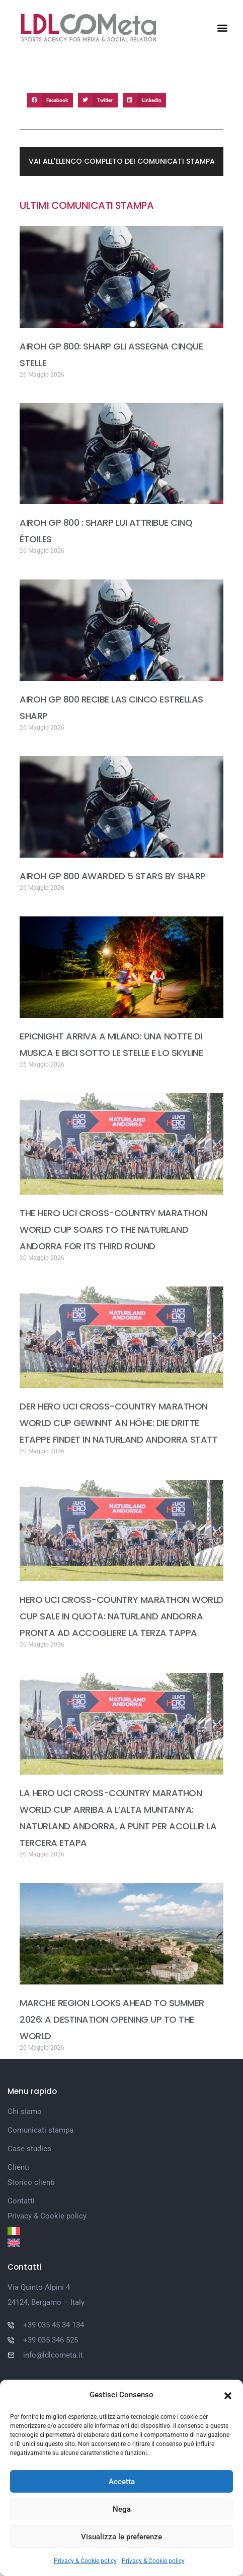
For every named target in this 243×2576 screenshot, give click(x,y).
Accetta (122, 2481)
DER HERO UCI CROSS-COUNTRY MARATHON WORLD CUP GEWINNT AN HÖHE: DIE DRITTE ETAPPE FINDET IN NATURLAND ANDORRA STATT (118, 1423)
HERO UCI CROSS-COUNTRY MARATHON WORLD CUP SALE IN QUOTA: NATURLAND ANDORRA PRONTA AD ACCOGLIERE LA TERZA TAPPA (121, 1616)
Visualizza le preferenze (121, 2536)
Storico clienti (31, 2182)
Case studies (29, 2148)
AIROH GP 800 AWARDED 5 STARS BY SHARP (113, 876)
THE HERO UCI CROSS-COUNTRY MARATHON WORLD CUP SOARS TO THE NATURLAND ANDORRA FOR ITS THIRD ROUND (113, 1229)
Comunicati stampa (40, 2130)
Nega (122, 2509)
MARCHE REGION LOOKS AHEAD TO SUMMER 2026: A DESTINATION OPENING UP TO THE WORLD (112, 2019)
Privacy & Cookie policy (85, 2560)
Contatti (21, 2200)
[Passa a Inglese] (121, 2243)
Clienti (18, 2167)
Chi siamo (25, 2111)
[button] (228, 2395)
